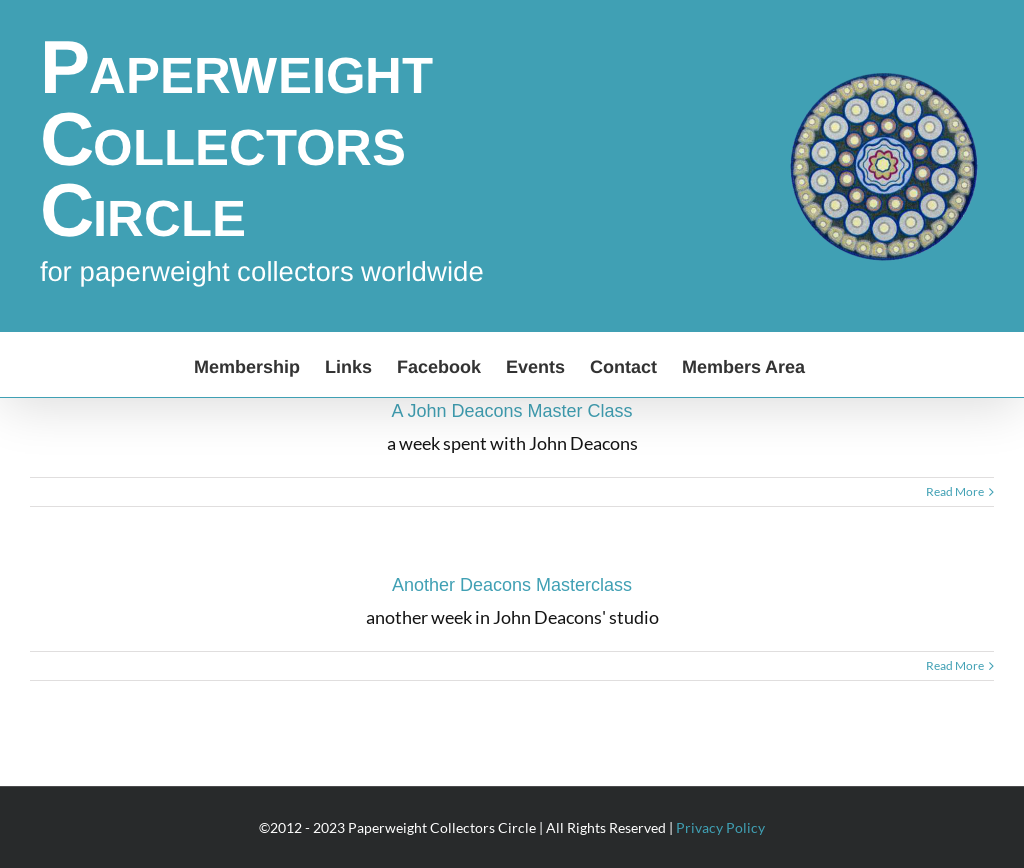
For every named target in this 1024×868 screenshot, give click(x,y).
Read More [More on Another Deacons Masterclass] (955, 665)
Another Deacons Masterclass (512, 585)
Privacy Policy (720, 827)
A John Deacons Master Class (511, 411)
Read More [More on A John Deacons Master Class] (955, 491)
